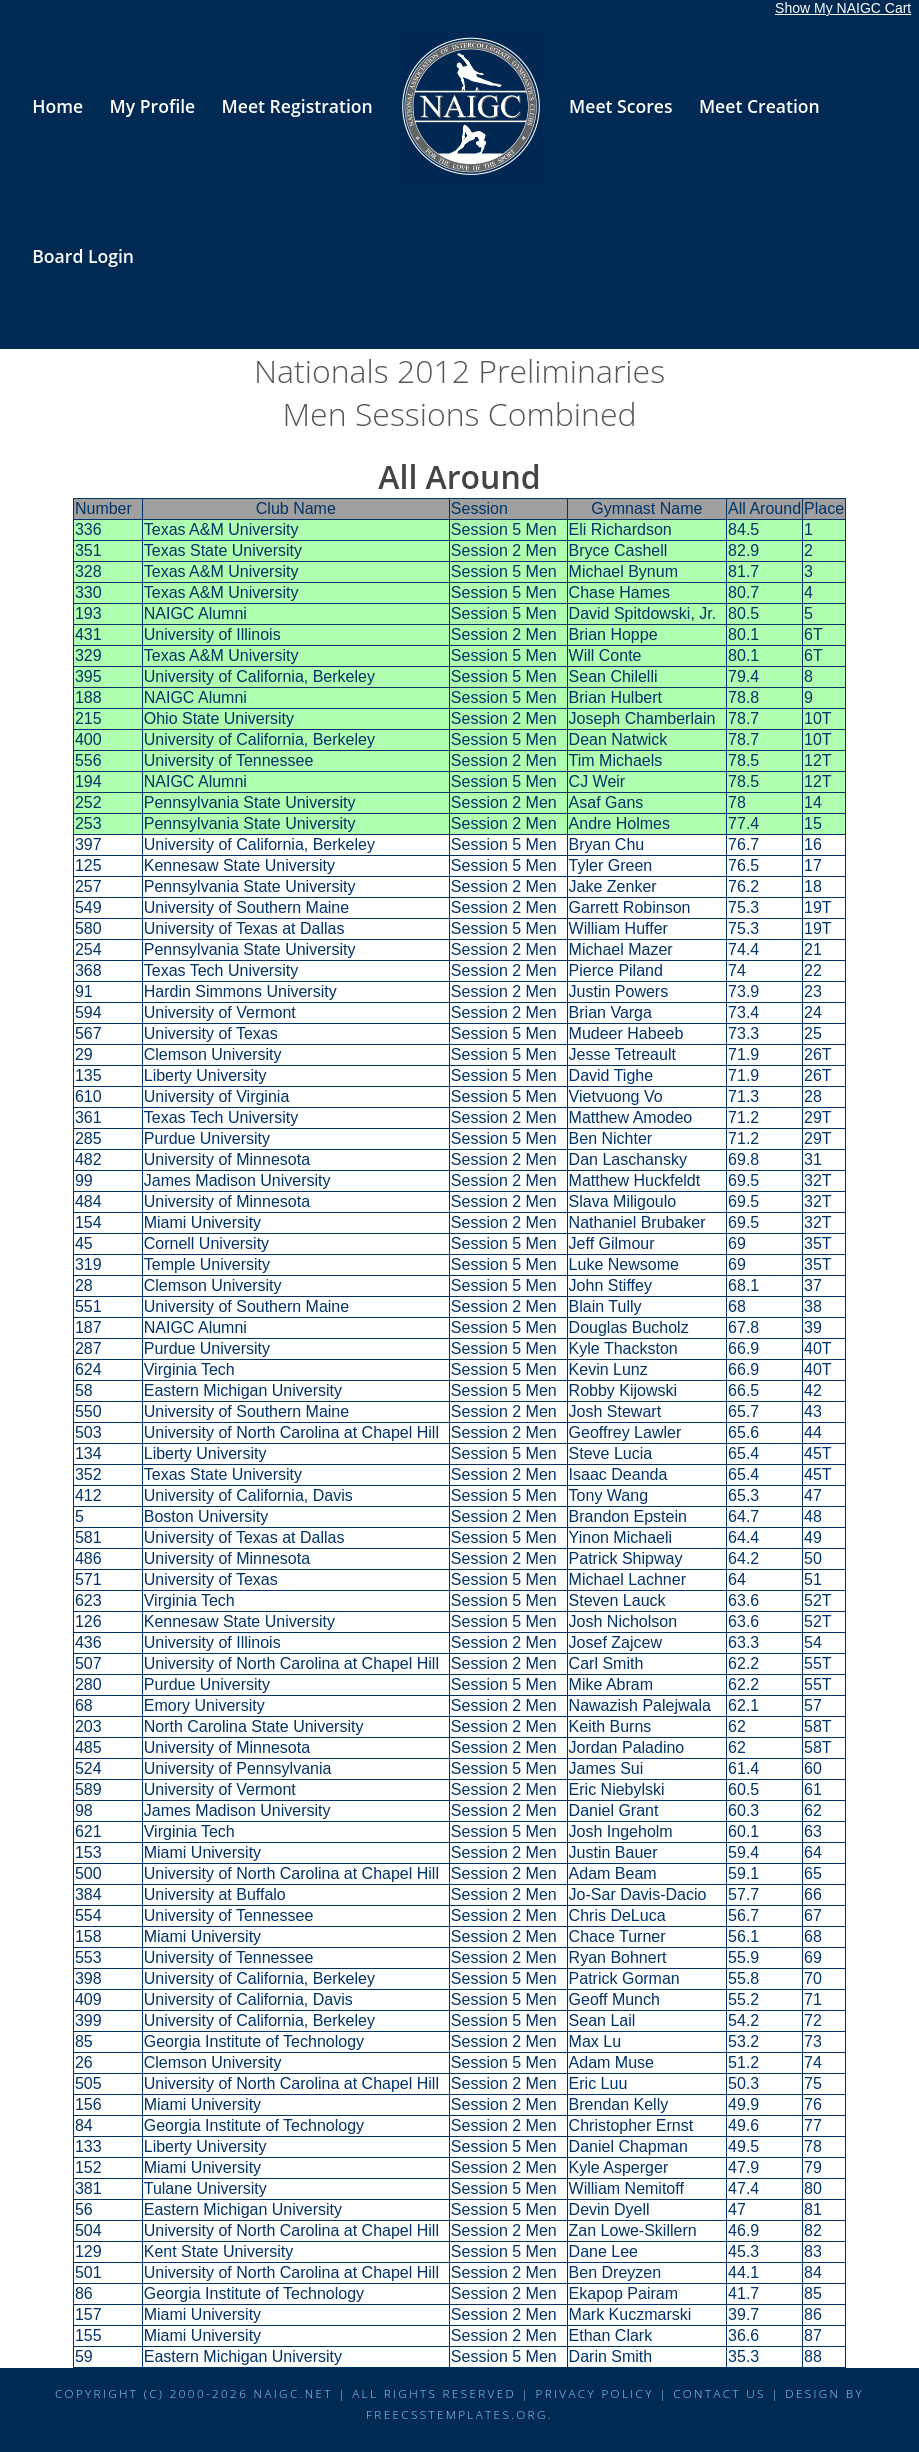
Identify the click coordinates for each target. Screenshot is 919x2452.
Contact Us (719, 2393)
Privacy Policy (595, 2393)
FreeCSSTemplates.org (457, 2414)
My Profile (153, 106)
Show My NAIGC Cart (843, 8)
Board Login (83, 256)
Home (57, 106)
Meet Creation (759, 106)
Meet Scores (620, 106)
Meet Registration (297, 106)
